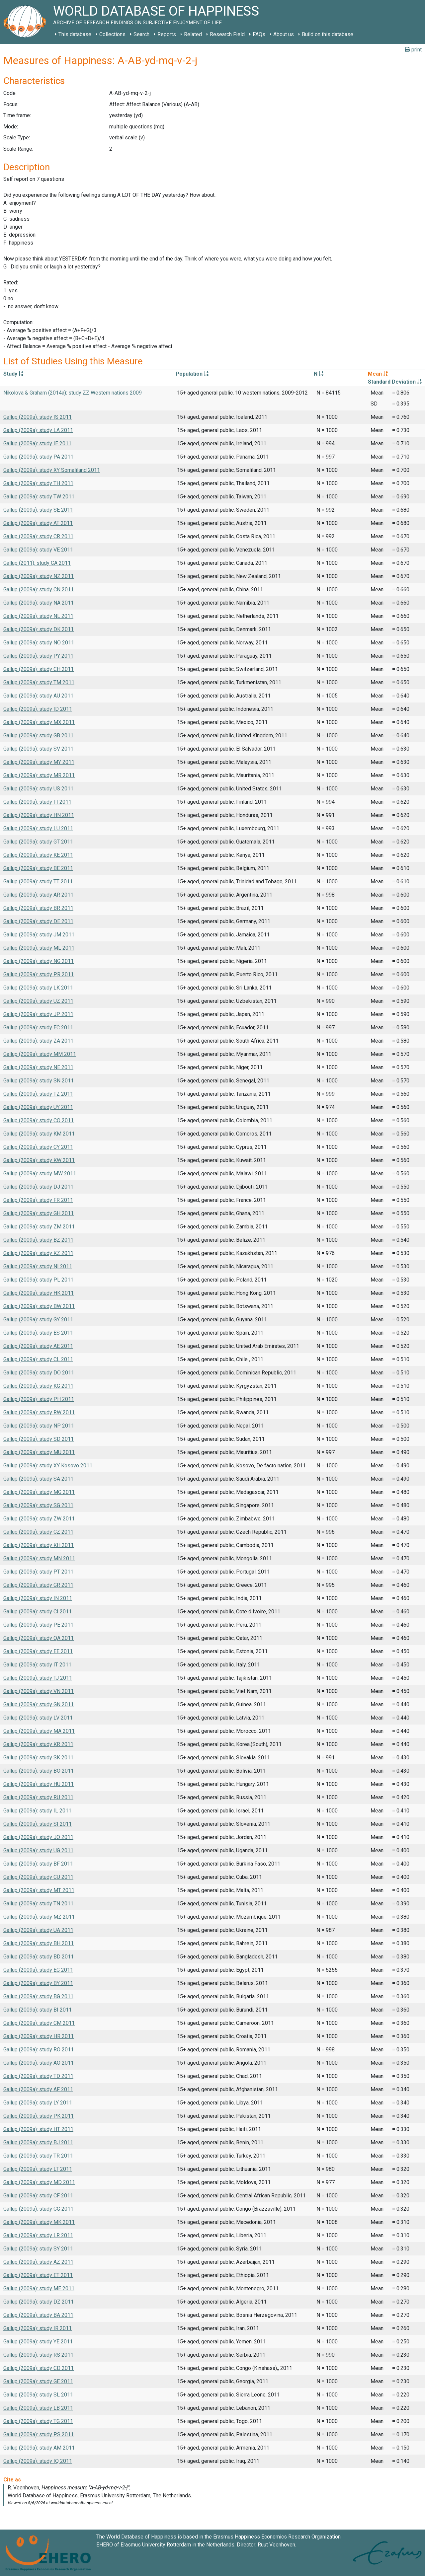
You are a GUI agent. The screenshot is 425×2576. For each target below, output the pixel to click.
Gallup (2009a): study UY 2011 (38, 1107)
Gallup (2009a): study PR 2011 (38, 974)
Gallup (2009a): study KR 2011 (38, 1744)
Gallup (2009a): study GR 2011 (38, 1585)
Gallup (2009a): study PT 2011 (38, 1572)
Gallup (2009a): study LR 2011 (38, 2235)
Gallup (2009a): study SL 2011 (38, 2395)
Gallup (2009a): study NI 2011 (37, 1266)
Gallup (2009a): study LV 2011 (38, 1718)
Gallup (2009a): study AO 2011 (38, 2063)
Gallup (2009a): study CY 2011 (38, 1147)
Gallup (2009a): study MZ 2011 (39, 1917)
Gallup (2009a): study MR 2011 (39, 775)
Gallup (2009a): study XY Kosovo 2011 (47, 1465)
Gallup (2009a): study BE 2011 (38, 868)
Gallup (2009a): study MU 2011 (39, 1452)
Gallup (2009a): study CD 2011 (38, 2368)
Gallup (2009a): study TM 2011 (38, 682)
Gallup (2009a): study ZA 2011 (38, 1041)
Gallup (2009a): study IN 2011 (37, 1598)
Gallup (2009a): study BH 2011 (38, 1943)
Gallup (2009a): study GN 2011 (38, 1704)
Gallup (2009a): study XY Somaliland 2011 (51, 470)
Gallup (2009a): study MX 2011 (39, 722)
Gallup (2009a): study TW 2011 (38, 496)
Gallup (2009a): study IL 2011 (37, 1810)
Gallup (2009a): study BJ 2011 (38, 2142)
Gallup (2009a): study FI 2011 (37, 802)
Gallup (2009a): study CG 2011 (38, 2209)
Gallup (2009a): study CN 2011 (38, 589)
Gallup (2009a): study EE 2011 (38, 1651)
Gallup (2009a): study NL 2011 (38, 616)
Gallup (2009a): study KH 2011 (38, 1545)
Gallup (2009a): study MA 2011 (39, 1731)
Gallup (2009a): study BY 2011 (38, 1983)
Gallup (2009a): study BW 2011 (39, 1306)
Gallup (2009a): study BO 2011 (38, 1771)
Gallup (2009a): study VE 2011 (38, 550)
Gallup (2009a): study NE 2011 (38, 1067)
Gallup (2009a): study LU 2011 (38, 828)
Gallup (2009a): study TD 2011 (38, 2076)
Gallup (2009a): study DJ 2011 (38, 1187)
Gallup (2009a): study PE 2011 (38, 1625)
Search (141, 34)
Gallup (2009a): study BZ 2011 (38, 1240)
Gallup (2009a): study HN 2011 (38, 815)
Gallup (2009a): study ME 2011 (38, 2288)
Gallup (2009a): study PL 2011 (38, 1280)
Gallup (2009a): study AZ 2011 (38, 2262)
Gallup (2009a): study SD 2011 (38, 1439)
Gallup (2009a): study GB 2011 (38, 735)
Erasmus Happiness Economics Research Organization (277, 2537)
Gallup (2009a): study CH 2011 (38, 669)
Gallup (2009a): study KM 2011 (39, 1134)
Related (193, 34)
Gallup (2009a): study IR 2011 (37, 2328)
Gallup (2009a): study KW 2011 (39, 1160)
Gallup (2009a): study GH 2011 (38, 1213)
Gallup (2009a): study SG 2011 (38, 1505)
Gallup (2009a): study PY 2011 (38, 656)
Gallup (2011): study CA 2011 (37, 563)
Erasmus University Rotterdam (156, 2544)
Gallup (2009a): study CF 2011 (38, 2195)
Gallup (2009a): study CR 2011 (38, 536)
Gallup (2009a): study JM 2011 (38, 934)
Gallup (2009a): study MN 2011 (39, 1558)
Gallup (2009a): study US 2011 (38, 788)
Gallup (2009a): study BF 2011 (38, 1864)
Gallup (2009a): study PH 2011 (38, 1399)
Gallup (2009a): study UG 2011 (38, 1850)
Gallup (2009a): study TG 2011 (38, 2421)
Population (192, 374)
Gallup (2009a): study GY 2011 (38, 1319)
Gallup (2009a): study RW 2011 (39, 1412)
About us (283, 34)
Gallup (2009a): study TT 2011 (38, 881)
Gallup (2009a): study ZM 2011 (39, 1226)
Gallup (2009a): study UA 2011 (38, 1930)
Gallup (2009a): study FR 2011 (38, 1200)
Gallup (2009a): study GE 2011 (38, 2381)
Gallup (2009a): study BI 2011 (37, 2010)
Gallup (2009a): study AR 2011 (38, 895)
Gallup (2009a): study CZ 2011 (38, 1532)
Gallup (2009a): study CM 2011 (39, 2023)
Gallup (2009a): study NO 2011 (38, 642)
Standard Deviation (395, 382)
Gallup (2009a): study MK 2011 (39, 2222)
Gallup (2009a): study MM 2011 (39, 1054)
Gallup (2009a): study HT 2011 (38, 2129)
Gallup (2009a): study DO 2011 (38, 1372)
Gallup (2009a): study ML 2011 (38, 948)
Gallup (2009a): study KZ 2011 (38, 1253)
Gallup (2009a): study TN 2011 (38, 1903)
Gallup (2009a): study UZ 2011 (38, 1001)
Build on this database (327, 34)
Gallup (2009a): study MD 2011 (39, 2182)
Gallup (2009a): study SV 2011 (38, 749)
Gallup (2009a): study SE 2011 (38, 510)
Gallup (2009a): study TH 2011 (38, 483)
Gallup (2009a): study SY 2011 (38, 2248)
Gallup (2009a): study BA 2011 (38, 2315)
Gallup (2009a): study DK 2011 (38, 629)
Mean (378, 374)
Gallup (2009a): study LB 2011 (38, 2408)
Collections (112, 34)
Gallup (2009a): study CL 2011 (38, 1359)
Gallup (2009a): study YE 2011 (38, 2341)
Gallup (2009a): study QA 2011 (38, 1638)
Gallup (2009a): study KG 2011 (38, 1386)
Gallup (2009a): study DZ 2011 (38, 2302)
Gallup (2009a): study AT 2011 (38, 523)
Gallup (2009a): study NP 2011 (38, 1426)
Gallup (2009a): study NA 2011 (38, 603)
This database (74, 34)
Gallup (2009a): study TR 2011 (38, 2156)
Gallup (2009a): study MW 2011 (39, 1173)
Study (13, 374)
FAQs (259, 34)
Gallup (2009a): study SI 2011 (37, 1824)
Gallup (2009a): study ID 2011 (37, 709)
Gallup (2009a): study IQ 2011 (37, 2461)
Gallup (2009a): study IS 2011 (37, 417)
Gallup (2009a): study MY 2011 (38, 762)
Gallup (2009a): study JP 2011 (38, 1014)
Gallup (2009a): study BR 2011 (38, 908)
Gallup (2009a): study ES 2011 (38, 1333)
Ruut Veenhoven (276, 2544)
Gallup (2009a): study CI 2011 (37, 1611)
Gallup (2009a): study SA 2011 (38, 1479)
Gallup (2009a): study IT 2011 (37, 1664)
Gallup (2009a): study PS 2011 (38, 2434)
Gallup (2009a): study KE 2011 (38, 855)
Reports (166, 34)
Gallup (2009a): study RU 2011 (38, 1797)
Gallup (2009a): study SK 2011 (38, 1757)
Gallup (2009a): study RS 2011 (38, 2355)
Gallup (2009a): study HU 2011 (38, 1784)
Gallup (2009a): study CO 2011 (38, 1120)
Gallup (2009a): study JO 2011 (38, 1837)
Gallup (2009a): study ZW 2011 (39, 1518)
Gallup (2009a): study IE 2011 (37, 443)
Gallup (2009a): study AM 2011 (39, 2448)
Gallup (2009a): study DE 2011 (38, 921)
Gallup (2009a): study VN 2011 (38, 1691)
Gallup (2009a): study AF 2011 (38, 2089)
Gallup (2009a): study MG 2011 (39, 1492)
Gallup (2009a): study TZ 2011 (38, 1094)
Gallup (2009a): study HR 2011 (38, 2036)
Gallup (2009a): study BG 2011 (38, 1996)
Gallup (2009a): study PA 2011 (38, 457)
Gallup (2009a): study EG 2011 (38, 1970)
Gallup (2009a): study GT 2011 (38, 842)
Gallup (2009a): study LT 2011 (37, 2169)
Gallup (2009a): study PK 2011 (38, 2116)
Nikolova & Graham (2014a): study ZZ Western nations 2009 (72, 393)
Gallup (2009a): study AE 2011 (38, 1346)
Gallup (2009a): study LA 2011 (38, 430)
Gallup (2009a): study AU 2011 (38, 696)
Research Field (227, 34)
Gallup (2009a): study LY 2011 (37, 2102)
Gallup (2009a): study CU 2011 (38, 1877)
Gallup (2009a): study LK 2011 (38, 988)
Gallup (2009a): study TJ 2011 (37, 1678)
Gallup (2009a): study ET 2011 (38, 2275)
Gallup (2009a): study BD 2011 (38, 1956)
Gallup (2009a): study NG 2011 (38, 961)
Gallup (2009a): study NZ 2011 (38, 576)
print (413, 49)
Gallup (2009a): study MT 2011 (38, 1890)
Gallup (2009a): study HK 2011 (38, 1293)
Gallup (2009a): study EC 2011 (38, 1027)
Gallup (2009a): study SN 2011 (38, 1080)
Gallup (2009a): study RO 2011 (38, 2049)
